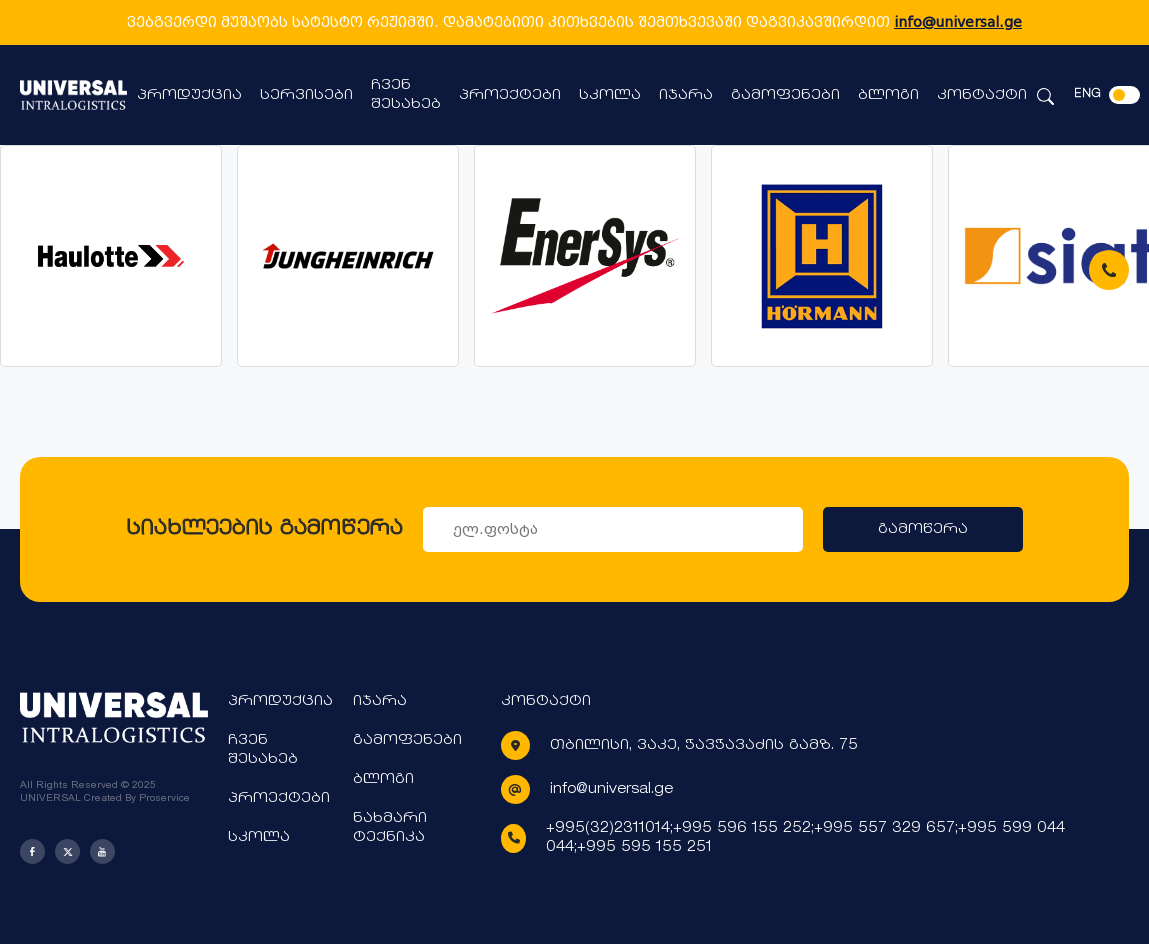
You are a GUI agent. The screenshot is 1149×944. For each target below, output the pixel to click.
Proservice (164, 797)
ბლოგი (888, 95)
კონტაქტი (982, 95)
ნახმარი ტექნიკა (390, 828)
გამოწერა (923, 529)
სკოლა (610, 95)
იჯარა (686, 95)
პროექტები (510, 95)
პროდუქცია (189, 95)
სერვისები (306, 95)
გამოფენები (785, 95)
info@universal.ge (958, 22)
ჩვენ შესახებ (406, 95)
